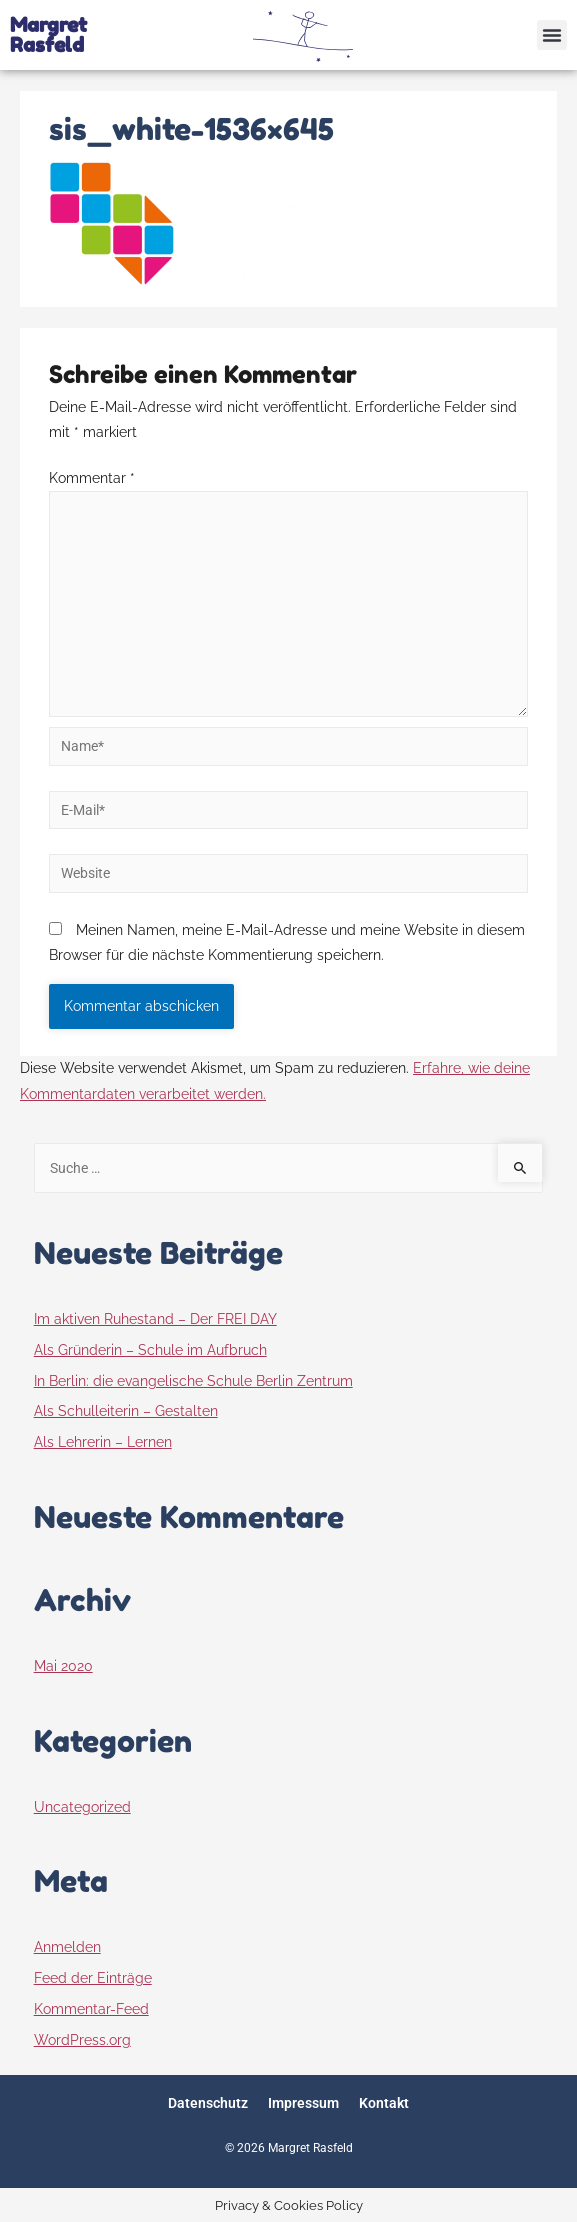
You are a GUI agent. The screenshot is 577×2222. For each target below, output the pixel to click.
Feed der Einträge (93, 1978)
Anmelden (67, 1947)
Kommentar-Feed (91, 2009)
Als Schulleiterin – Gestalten (126, 1411)
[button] (552, 35)
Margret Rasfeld (48, 35)
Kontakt (384, 2103)
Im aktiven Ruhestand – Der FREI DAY (155, 1319)
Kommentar (92, 478)
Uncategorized (82, 1807)
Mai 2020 (63, 1666)
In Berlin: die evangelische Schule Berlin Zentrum (193, 1381)
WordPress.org (82, 2040)
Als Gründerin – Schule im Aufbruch (150, 1350)
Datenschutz (208, 2103)
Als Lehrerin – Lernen (103, 1442)
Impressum (303, 2103)
